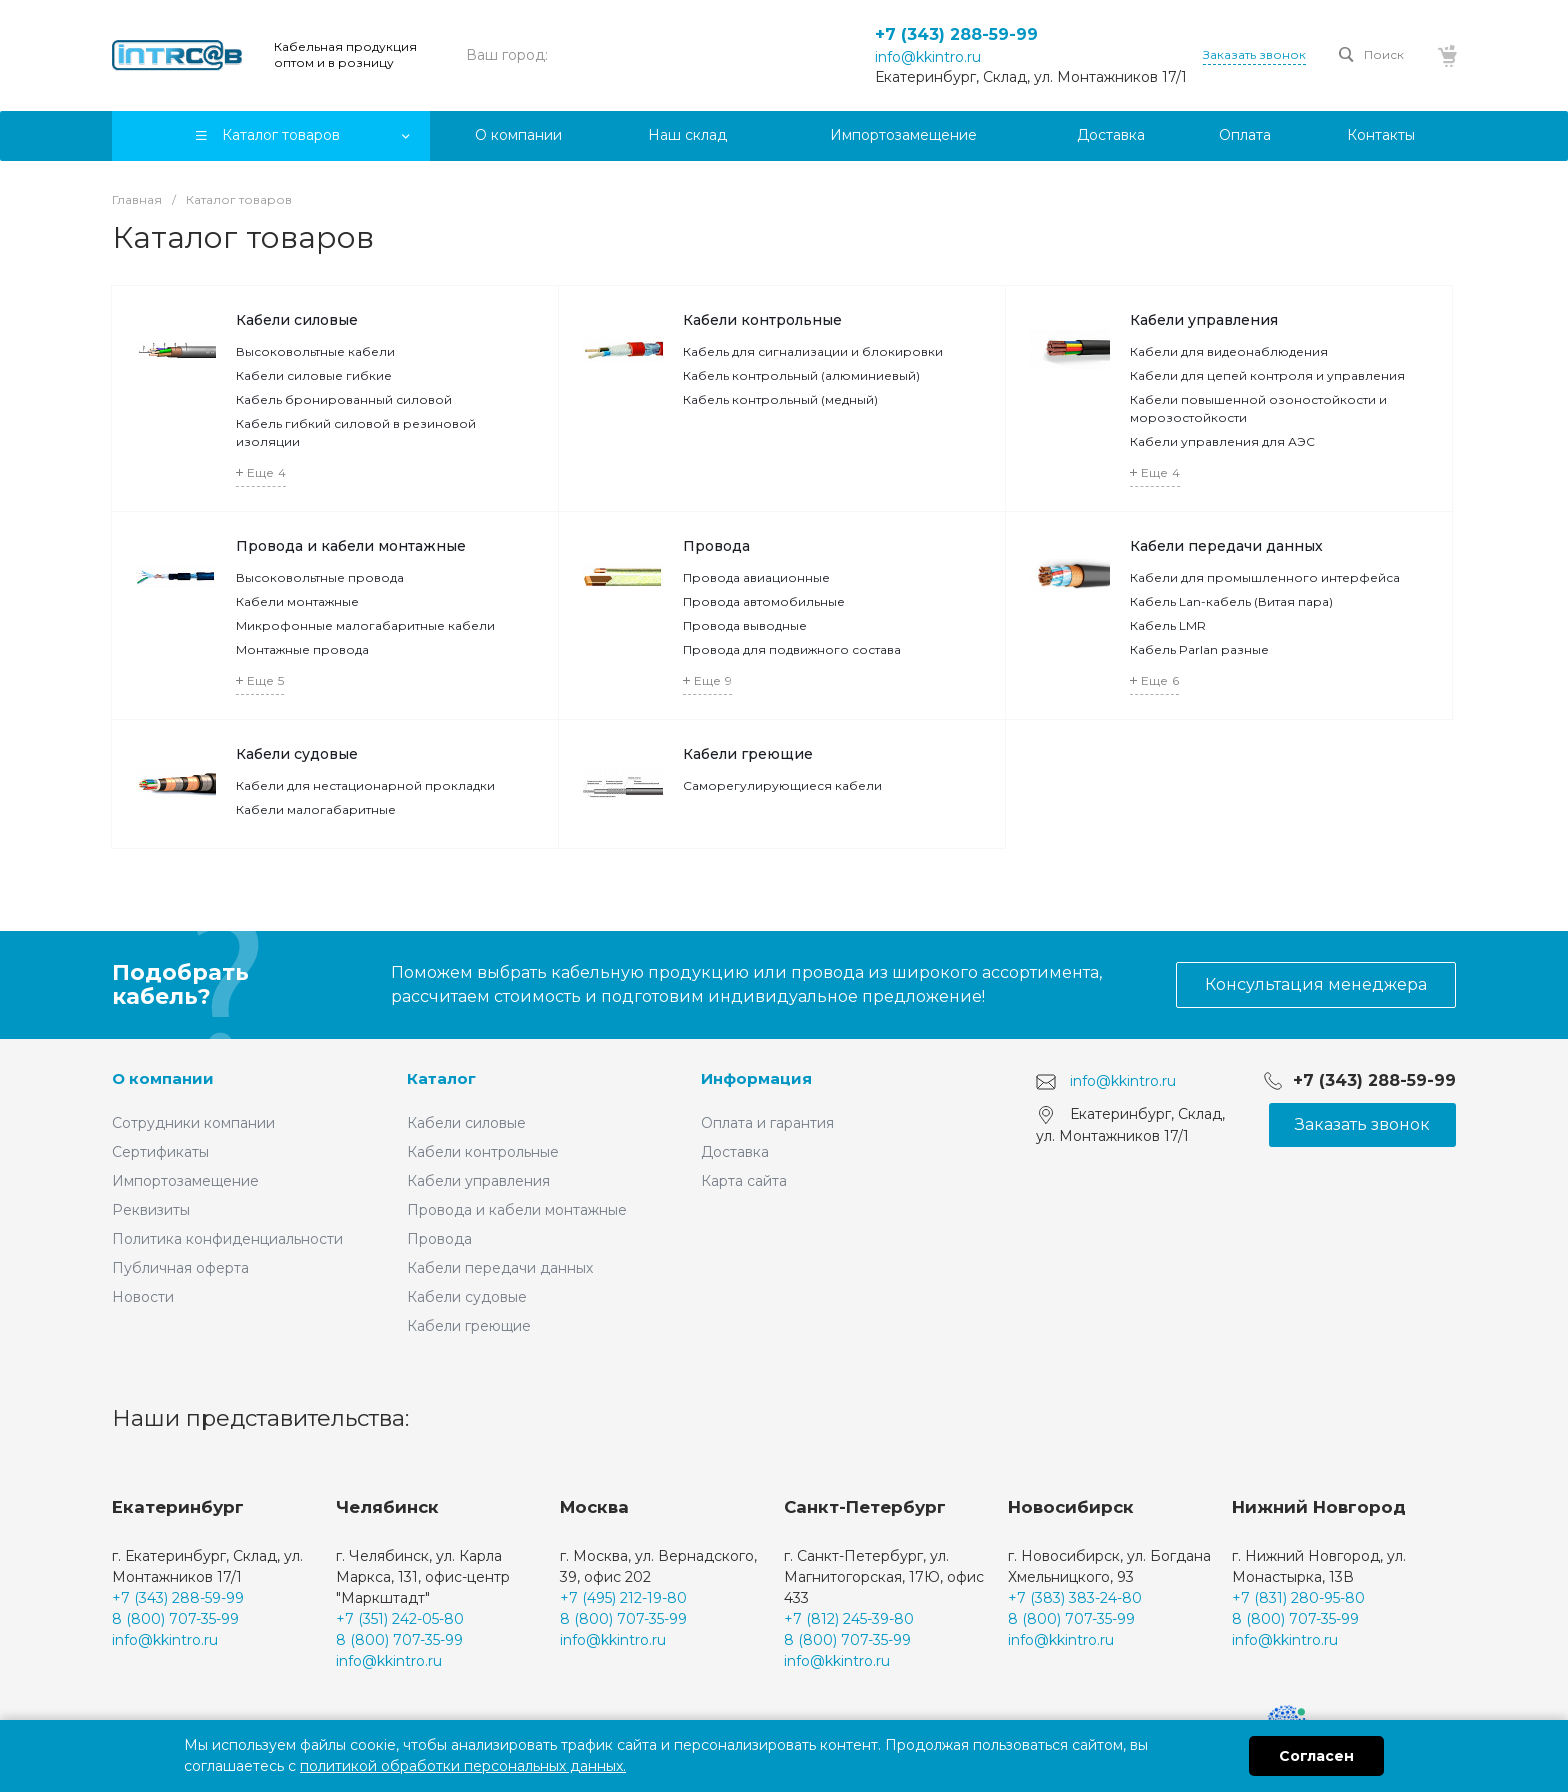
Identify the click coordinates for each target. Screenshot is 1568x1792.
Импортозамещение (185, 1181)
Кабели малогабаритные (316, 809)
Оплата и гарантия (767, 1123)
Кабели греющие (748, 754)
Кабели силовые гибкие (314, 375)
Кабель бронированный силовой (344, 399)
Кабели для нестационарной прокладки (365, 785)
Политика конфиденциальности (227, 1239)
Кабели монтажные (297, 601)
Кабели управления (1204, 320)
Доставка (735, 1152)
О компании (163, 1078)
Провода (716, 546)
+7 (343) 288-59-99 (956, 34)
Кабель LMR (1168, 625)
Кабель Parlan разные (1199, 649)
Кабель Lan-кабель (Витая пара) (1231, 601)
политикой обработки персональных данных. (463, 1766)
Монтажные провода (302, 649)
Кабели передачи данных (1226, 546)
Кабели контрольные (762, 320)
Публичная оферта (180, 1268)
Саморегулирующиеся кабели (782, 785)
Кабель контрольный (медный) (780, 399)
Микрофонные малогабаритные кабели (365, 625)
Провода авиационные (756, 577)
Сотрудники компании (193, 1123)
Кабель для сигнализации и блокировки (813, 351)
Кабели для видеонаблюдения (1229, 351)
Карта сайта (744, 1181)
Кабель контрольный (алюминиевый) (801, 375)
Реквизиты (151, 1210)
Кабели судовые (297, 754)
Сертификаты (160, 1152)
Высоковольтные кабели (315, 351)
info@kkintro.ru (928, 57)
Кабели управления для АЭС (1222, 441)
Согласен (1316, 1756)
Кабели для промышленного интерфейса (1265, 577)
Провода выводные (745, 625)
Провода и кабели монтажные (351, 546)
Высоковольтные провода (320, 577)
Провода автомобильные (764, 601)
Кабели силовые (297, 320)
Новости (143, 1297)
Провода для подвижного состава (792, 649)
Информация (756, 1078)
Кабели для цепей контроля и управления (1267, 375)
